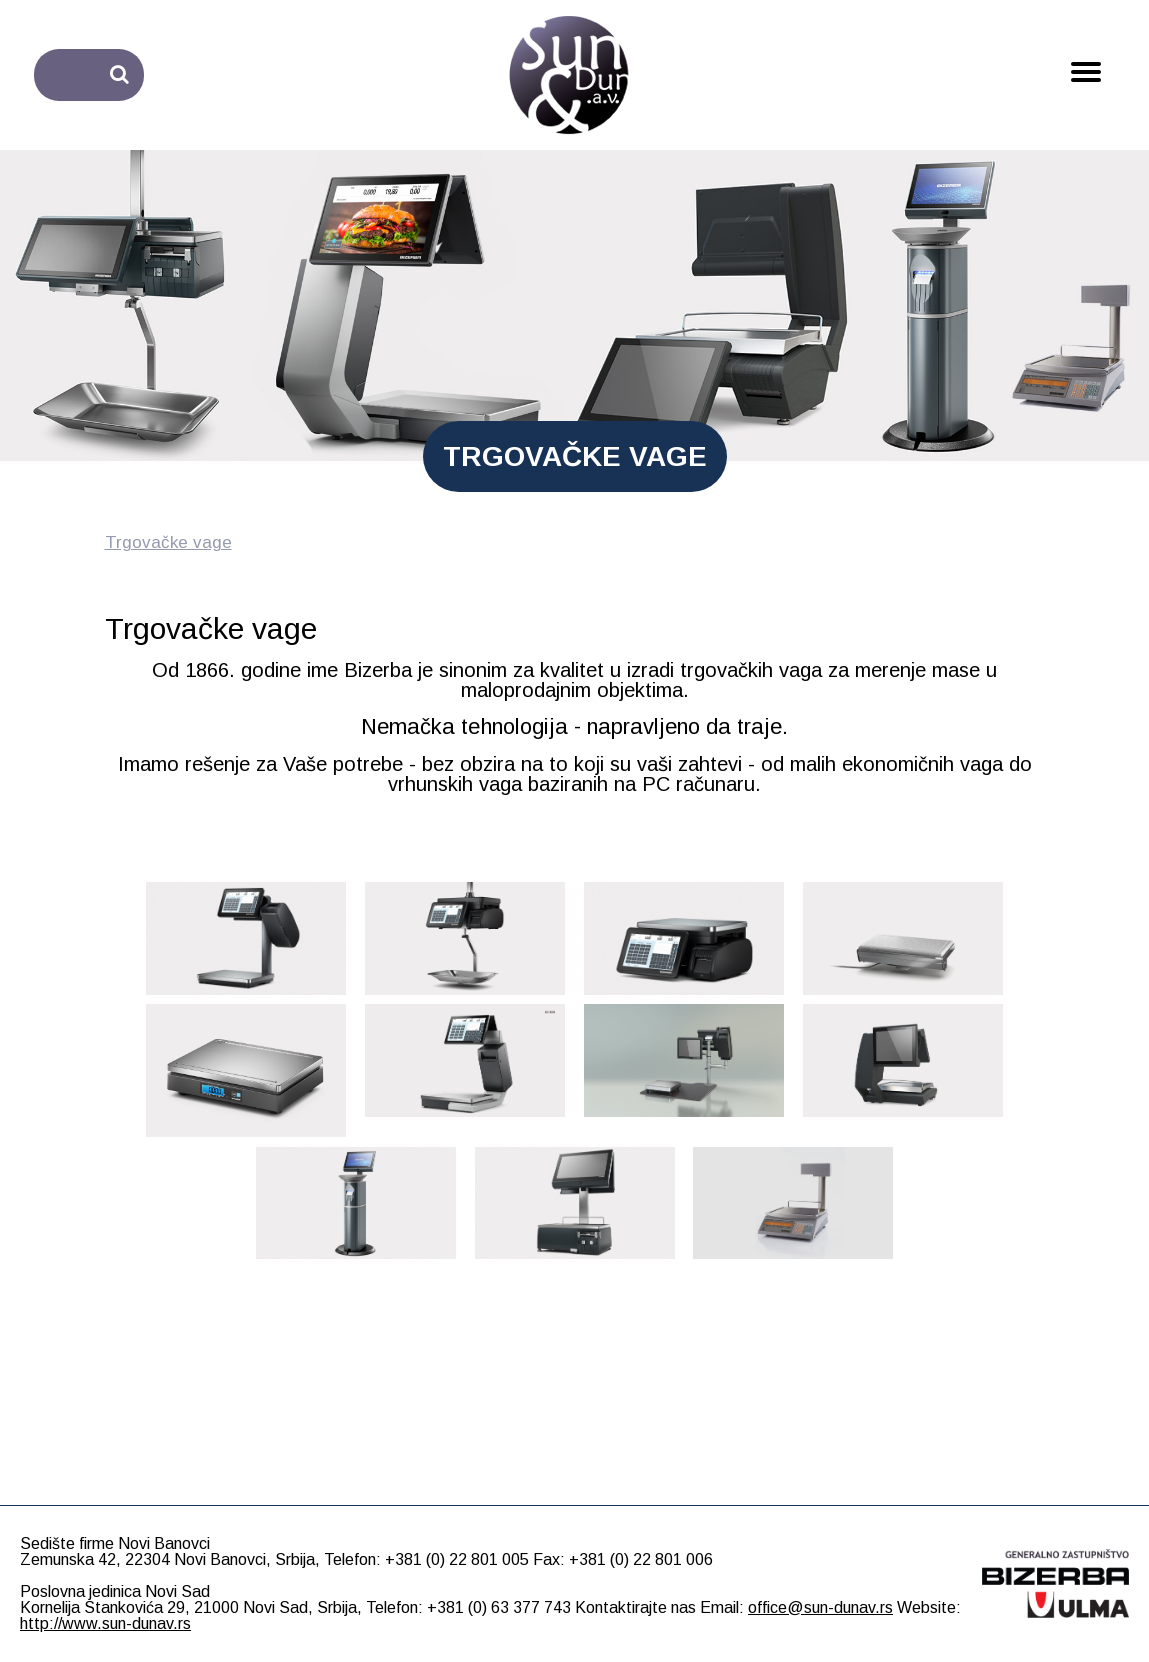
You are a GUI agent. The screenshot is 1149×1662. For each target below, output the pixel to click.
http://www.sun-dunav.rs (105, 1623)
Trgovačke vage (168, 542)
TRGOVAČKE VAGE (575, 456)
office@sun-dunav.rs (820, 1607)
